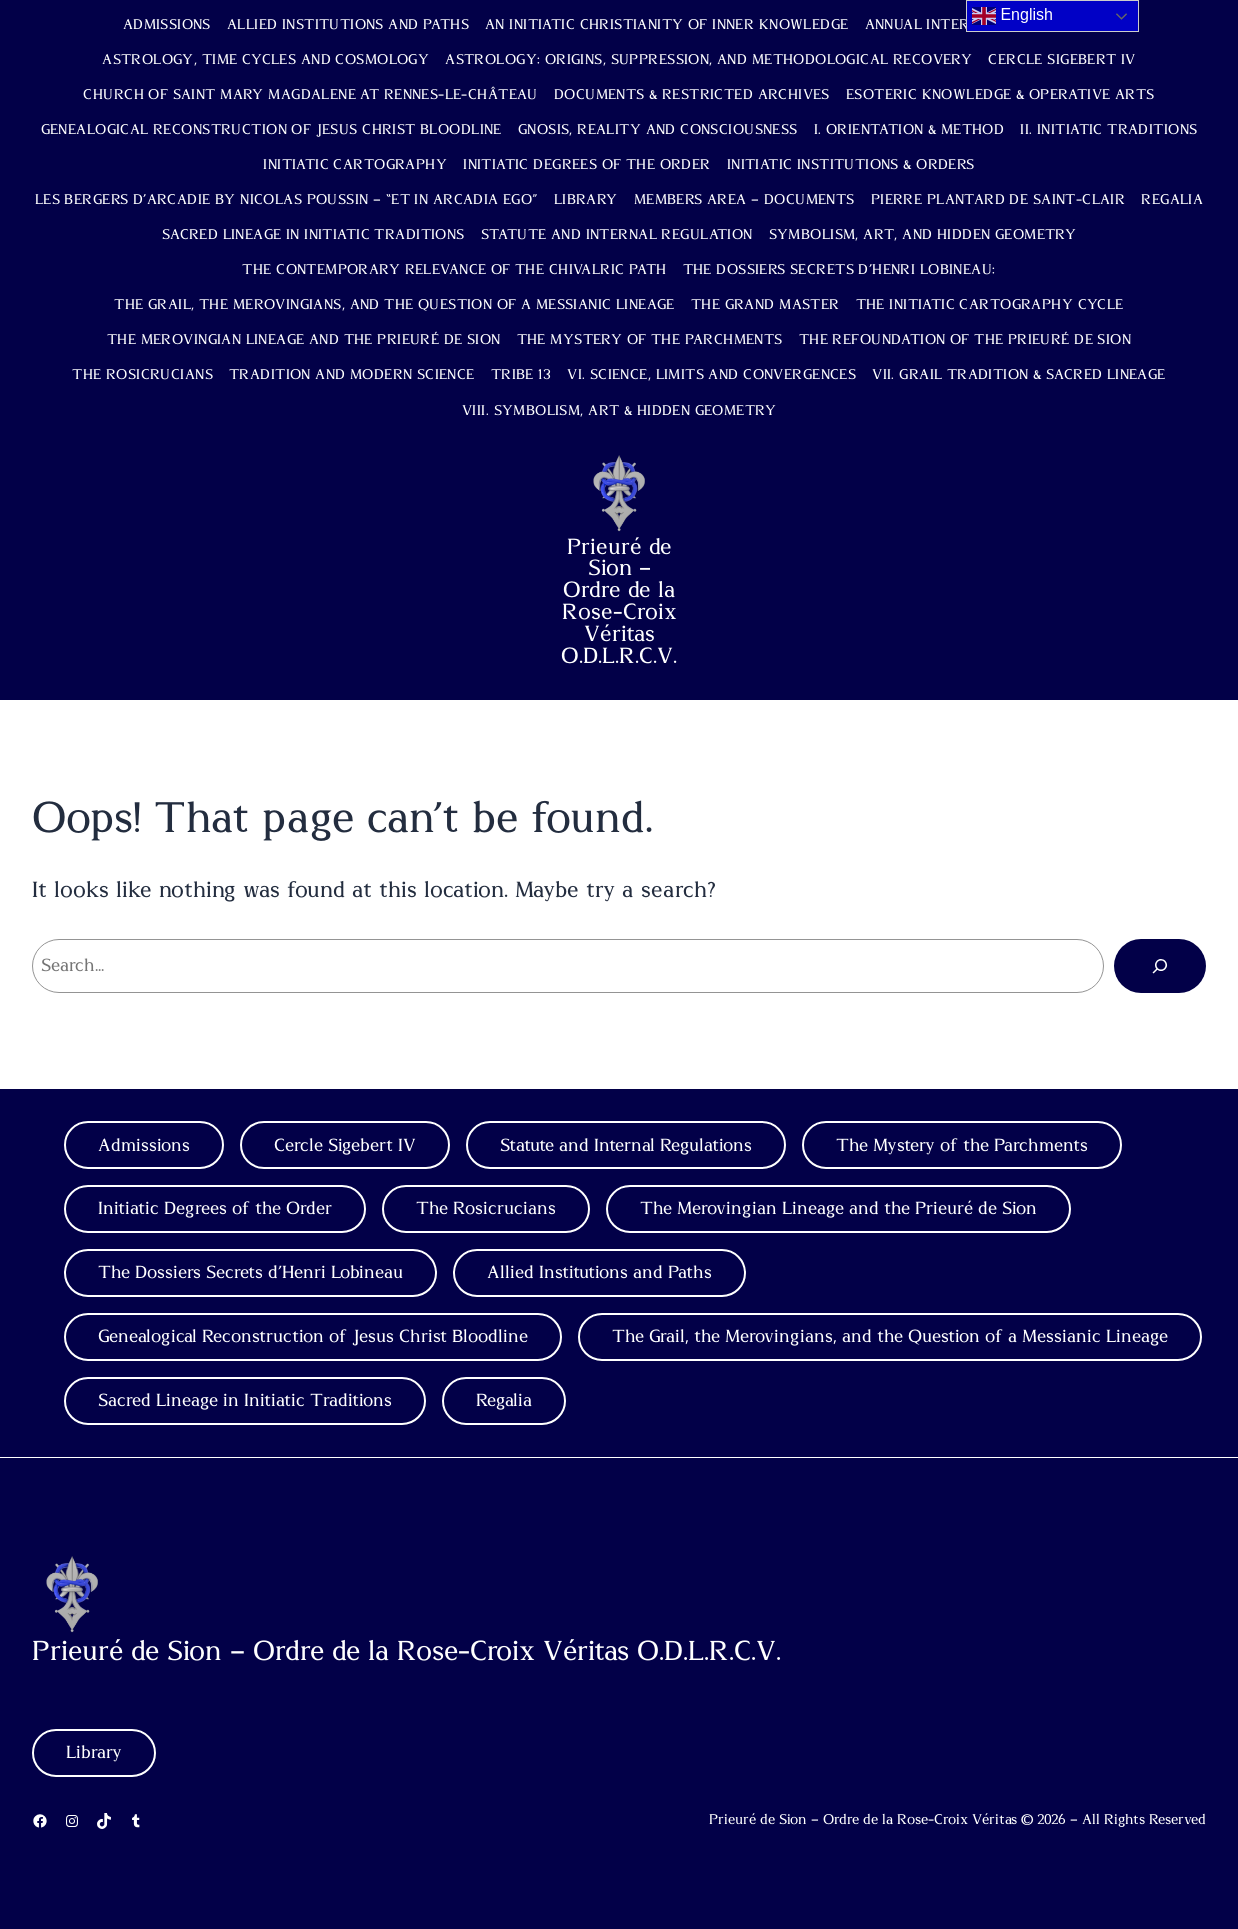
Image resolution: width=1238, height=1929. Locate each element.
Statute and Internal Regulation (617, 235)
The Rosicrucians (142, 375)
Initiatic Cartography (355, 165)
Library (586, 200)
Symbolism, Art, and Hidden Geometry (923, 235)
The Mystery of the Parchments (650, 340)
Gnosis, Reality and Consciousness (658, 130)
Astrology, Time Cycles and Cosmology (265, 60)
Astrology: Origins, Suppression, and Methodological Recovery (708, 60)
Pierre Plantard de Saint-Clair (998, 200)
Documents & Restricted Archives (692, 95)
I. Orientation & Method (909, 130)
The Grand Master (765, 305)
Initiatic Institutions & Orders (851, 165)
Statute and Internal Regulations (626, 1145)
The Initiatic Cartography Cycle (990, 305)
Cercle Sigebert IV (1062, 60)
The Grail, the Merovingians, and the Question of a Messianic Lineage (394, 305)
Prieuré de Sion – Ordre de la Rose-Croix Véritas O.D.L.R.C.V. (619, 602)
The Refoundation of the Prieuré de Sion (965, 340)
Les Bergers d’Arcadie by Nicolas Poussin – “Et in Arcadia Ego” (286, 200)
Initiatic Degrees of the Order (587, 165)
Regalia (1172, 200)
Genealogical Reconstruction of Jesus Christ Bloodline (271, 130)
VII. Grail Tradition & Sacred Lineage (1019, 375)
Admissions (167, 25)
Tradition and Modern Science (352, 375)
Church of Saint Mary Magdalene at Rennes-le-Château (310, 95)
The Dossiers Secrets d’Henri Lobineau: (839, 270)
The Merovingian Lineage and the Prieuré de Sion (304, 340)
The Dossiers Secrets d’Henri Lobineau (250, 1272)
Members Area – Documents (744, 200)
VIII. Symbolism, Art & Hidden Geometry (619, 411)
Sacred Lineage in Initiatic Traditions (313, 235)
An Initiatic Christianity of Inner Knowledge (666, 25)
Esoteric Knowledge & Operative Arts (1000, 95)
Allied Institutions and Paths (348, 25)
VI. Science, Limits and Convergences (711, 375)
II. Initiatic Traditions (1108, 130)
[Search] (1160, 966)
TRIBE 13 (521, 375)
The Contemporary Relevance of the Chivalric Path (454, 270)
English (1012, 16)
